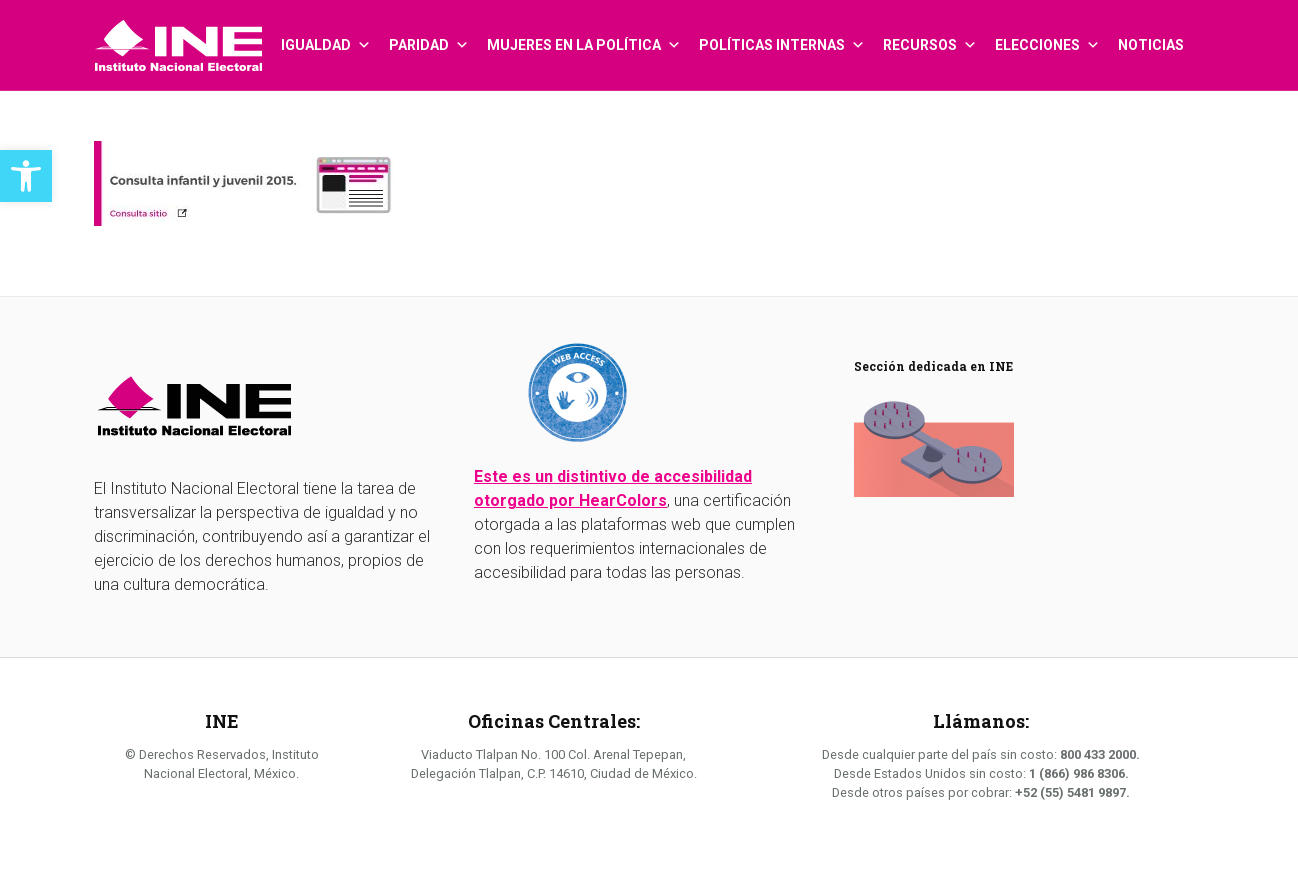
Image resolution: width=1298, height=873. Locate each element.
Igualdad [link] (326, 35)
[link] (26, 176)
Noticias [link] (1151, 45)
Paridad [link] (429, 35)
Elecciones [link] (1047, 35)
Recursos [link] (930, 35)
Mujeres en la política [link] (584, 35)
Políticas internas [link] (782, 35)
